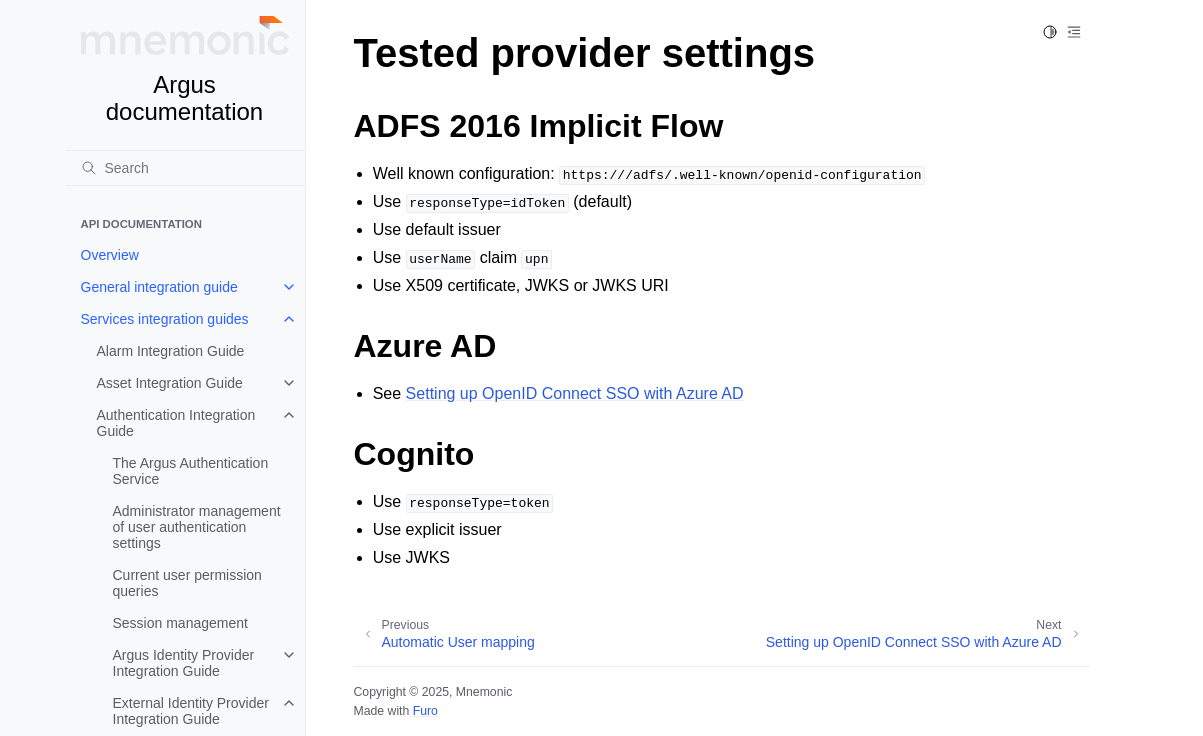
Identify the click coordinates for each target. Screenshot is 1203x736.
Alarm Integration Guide (171, 351)
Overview (110, 255)
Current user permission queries (187, 583)
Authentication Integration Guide (176, 423)
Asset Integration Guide (170, 383)
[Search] (185, 168)
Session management (180, 623)
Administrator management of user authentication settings (197, 527)
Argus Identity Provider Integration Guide (184, 663)
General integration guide (159, 287)
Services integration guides (165, 319)
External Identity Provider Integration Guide (191, 711)
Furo (425, 711)
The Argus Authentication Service (191, 471)
